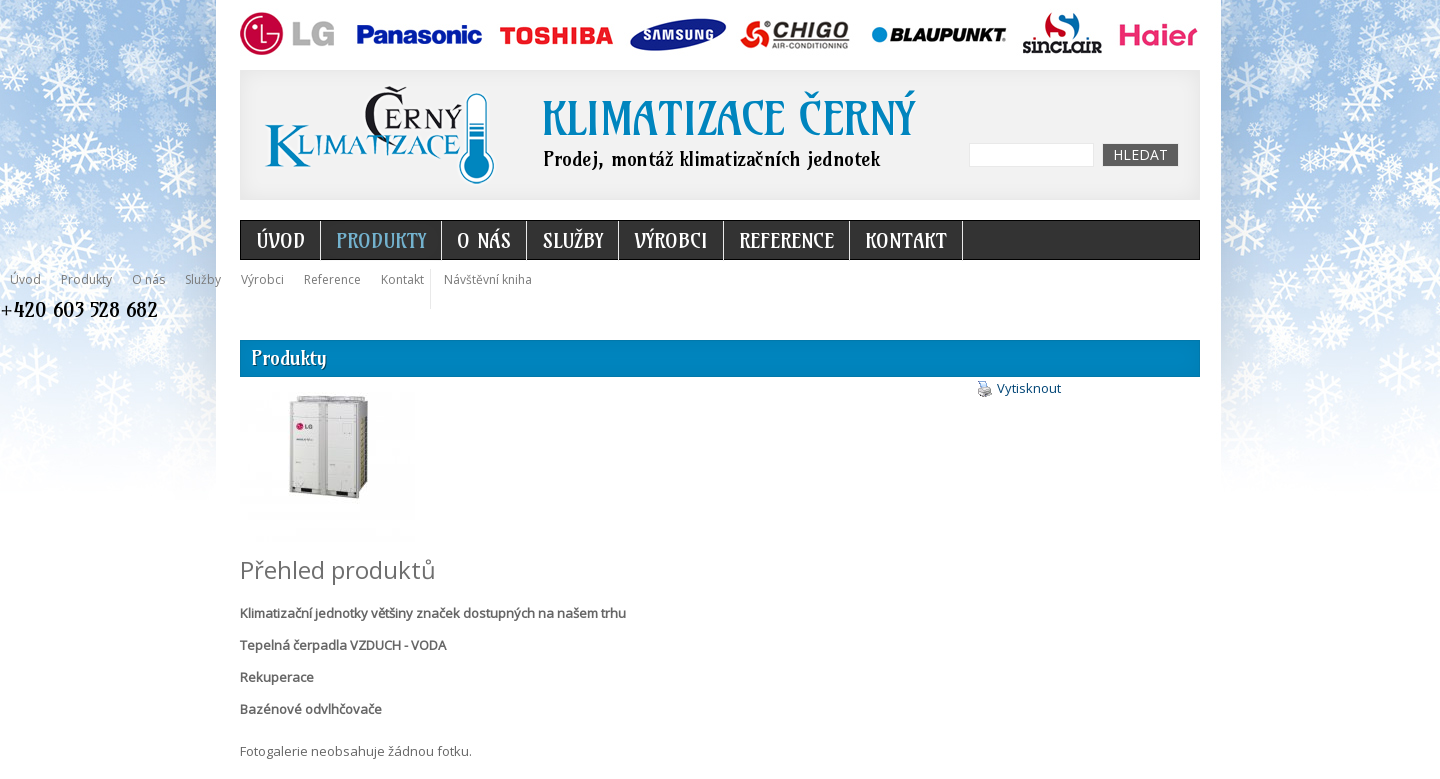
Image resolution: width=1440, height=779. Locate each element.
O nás (484, 240)
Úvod (280, 240)
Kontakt (906, 240)
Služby (572, 240)
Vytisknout (1019, 389)
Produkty (381, 240)
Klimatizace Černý (727, 119)
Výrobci (671, 240)
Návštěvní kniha (488, 279)
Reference (786, 240)
